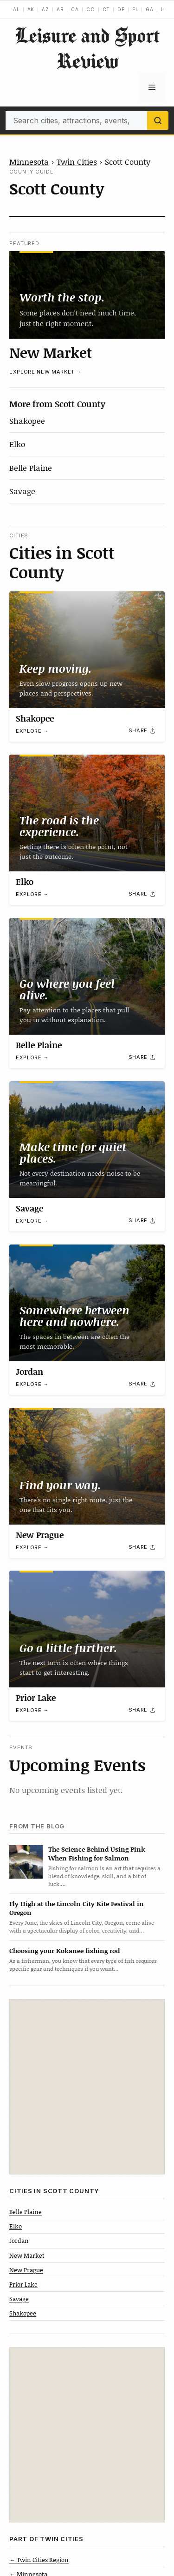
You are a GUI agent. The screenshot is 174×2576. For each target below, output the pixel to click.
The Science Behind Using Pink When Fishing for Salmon (96, 1853)
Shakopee (27, 420)
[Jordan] (87, 1303)
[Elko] (87, 813)
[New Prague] (87, 1466)
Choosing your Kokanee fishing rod (64, 1950)
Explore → (32, 731)
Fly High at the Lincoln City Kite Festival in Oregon (76, 1908)
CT (106, 9)
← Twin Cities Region (39, 2560)
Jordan (29, 1371)
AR (60, 9)
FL (135, 9)
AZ (45, 9)
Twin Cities (77, 161)
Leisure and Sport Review (87, 47)
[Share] (142, 731)
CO (90, 9)
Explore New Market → (45, 371)
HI (164, 9)
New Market (50, 352)
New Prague (40, 1535)
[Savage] (87, 1139)
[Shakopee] (87, 649)
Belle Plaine (30, 467)
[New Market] (87, 295)
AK (31, 9)
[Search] (157, 120)
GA (150, 9)
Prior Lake (36, 1698)
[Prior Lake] (87, 1629)
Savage (22, 490)
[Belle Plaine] (87, 976)
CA (75, 9)
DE (121, 9)
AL (16, 9)
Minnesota (29, 161)
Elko (17, 443)
